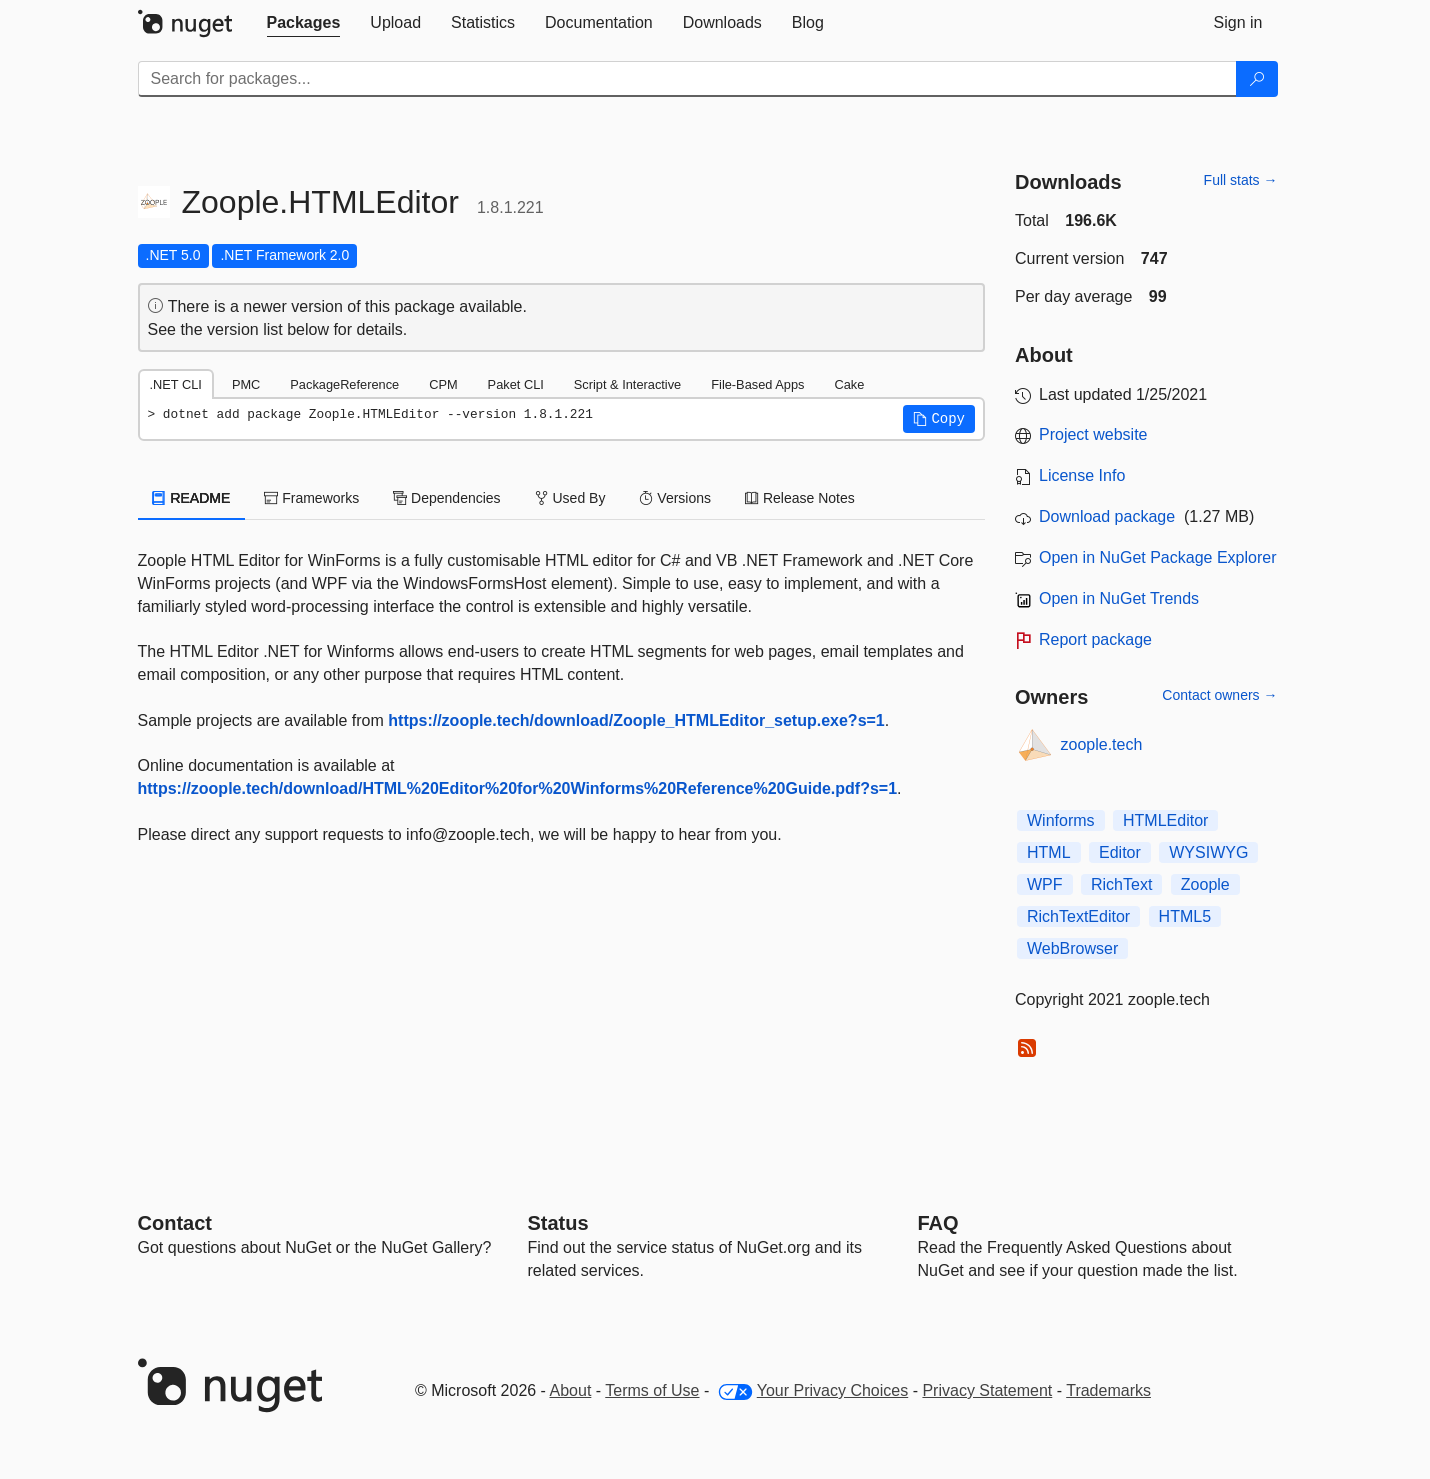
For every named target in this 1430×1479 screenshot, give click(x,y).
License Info (1082, 475)
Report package (1095, 639)
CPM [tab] (443, 384)
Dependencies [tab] (446, 498)
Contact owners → (1219, 695)
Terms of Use (652, 1390)
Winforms (1061, 820)
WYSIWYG (1208, 852)
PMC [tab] (246, 384)
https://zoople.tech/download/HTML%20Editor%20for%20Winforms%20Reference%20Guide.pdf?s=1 (518, 788)
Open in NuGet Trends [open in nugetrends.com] (1119, 598)
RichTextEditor (1078, 916)
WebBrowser (1072, 948)
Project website (1093, 434)
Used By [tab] (570, 498)
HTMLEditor (1165, 820)
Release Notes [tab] (800, 498)
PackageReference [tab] (344, 384)
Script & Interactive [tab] (627, 384)
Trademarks (1108, 1390)
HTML (1049, 852)
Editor (1120, 852)
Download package (1107, 516)
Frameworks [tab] (311, 498)
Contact (175, 1223)
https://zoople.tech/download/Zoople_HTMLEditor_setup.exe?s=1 (636, 720)
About (571, 1390)
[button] (939, 419)
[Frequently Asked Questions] (938, 1223)
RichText (1121, 884)
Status (558, 1223)
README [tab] (192, 498)
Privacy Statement (987, 1390)
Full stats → (1241, 180)
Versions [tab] (675, 498)
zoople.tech (1102, 744)
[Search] (1257, 79)
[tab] (304, 23)
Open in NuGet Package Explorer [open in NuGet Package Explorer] (1157, 557)
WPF (1045, 884)
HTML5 (1185, 916)
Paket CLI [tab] (516, 384)
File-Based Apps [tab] (757, 384)
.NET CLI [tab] (176, 384)
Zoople (1205, 884)
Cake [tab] (849, 384)
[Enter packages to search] (687, 79)
